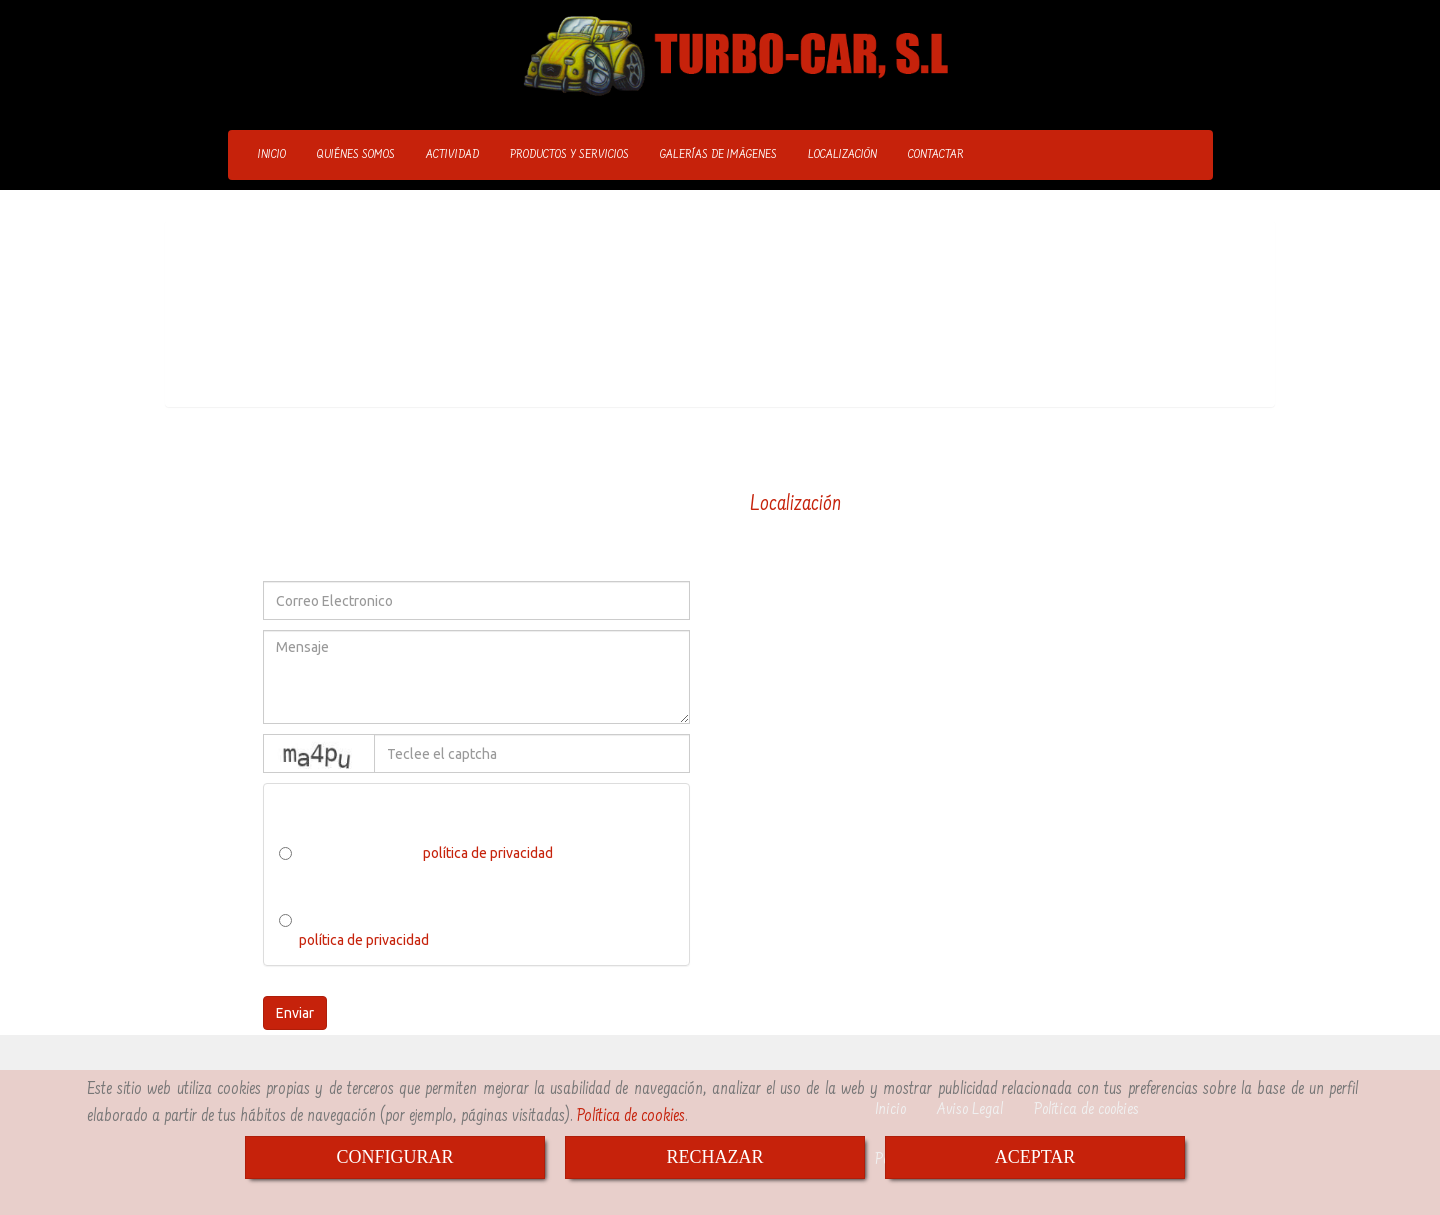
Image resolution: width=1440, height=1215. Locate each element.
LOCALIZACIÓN (842, 155)
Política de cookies (631, 1116)
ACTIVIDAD (452, 155)
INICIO (272, 155)
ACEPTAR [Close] (1035, 1157)
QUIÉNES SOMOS (356, 155)
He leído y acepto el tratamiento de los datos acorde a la (462, 930)
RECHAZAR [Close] (714, 1157)
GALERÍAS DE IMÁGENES (718, 155)
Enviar (295, 1013)
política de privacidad (488, 853)
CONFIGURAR (394, 1157)
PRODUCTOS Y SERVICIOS (569, 155)
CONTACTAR (936, 155)
